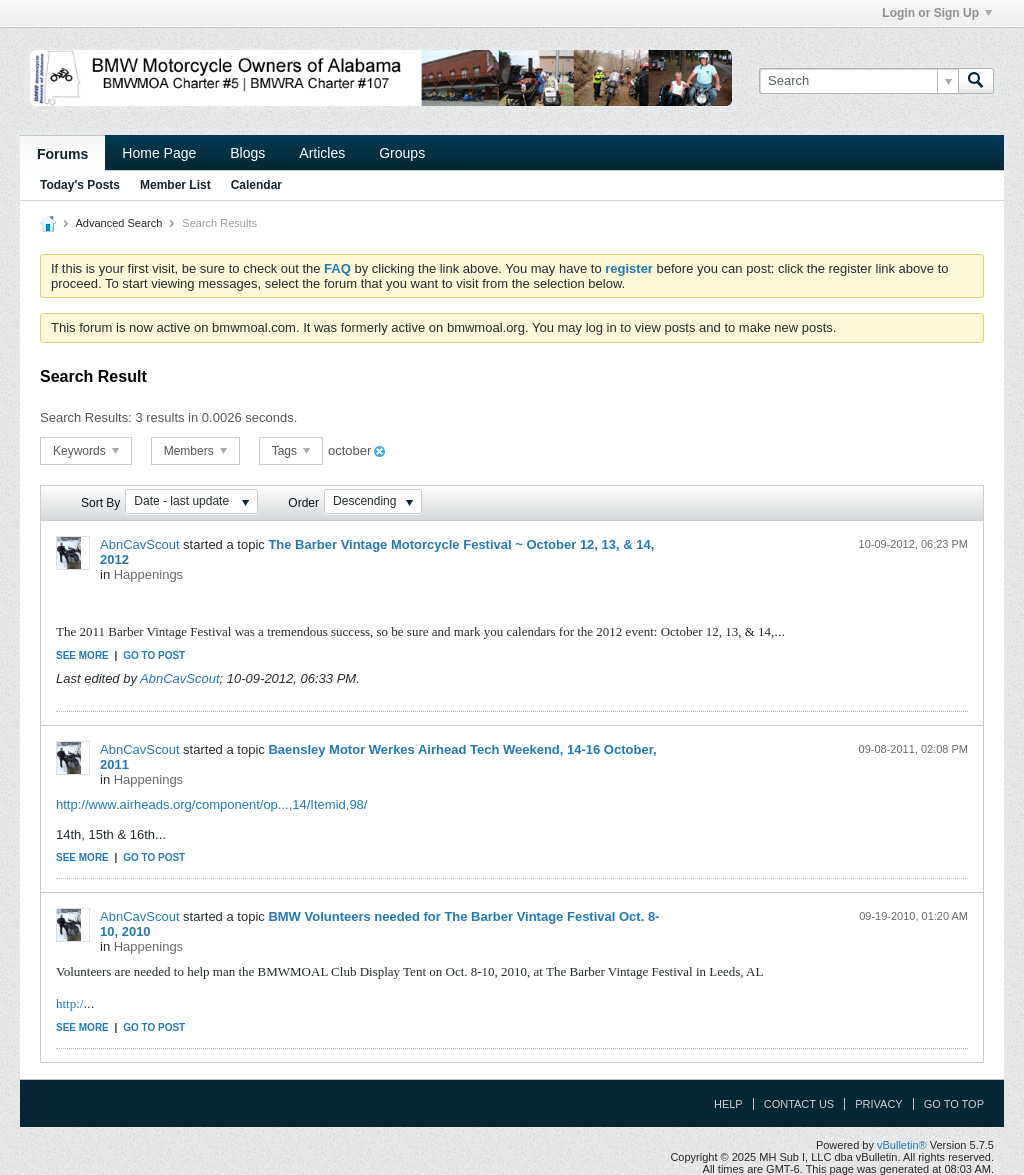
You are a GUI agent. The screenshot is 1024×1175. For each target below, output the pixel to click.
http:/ (69, 1003)
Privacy (878, 1104)
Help (728, 1104)
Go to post (154, 655)
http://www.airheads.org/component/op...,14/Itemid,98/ (211, 804)
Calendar (256, 185)
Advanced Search (118, 223)
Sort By (100, 503)
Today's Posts (80, 185)
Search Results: (86, 417)
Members (195, 451)
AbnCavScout (140, 544)
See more (82, 655)
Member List (175, 185)
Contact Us (799, 1104)
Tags (291, 451)
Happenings (148, 574)
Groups (402, 153)
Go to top (954, 1104)
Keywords (86, 451)
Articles (322, 153)
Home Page (159, 153)
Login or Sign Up (937, 13)
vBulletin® (902, 1145)
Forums (62, 154)
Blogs (247, 153)
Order (303, 503)
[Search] (858, 81)
